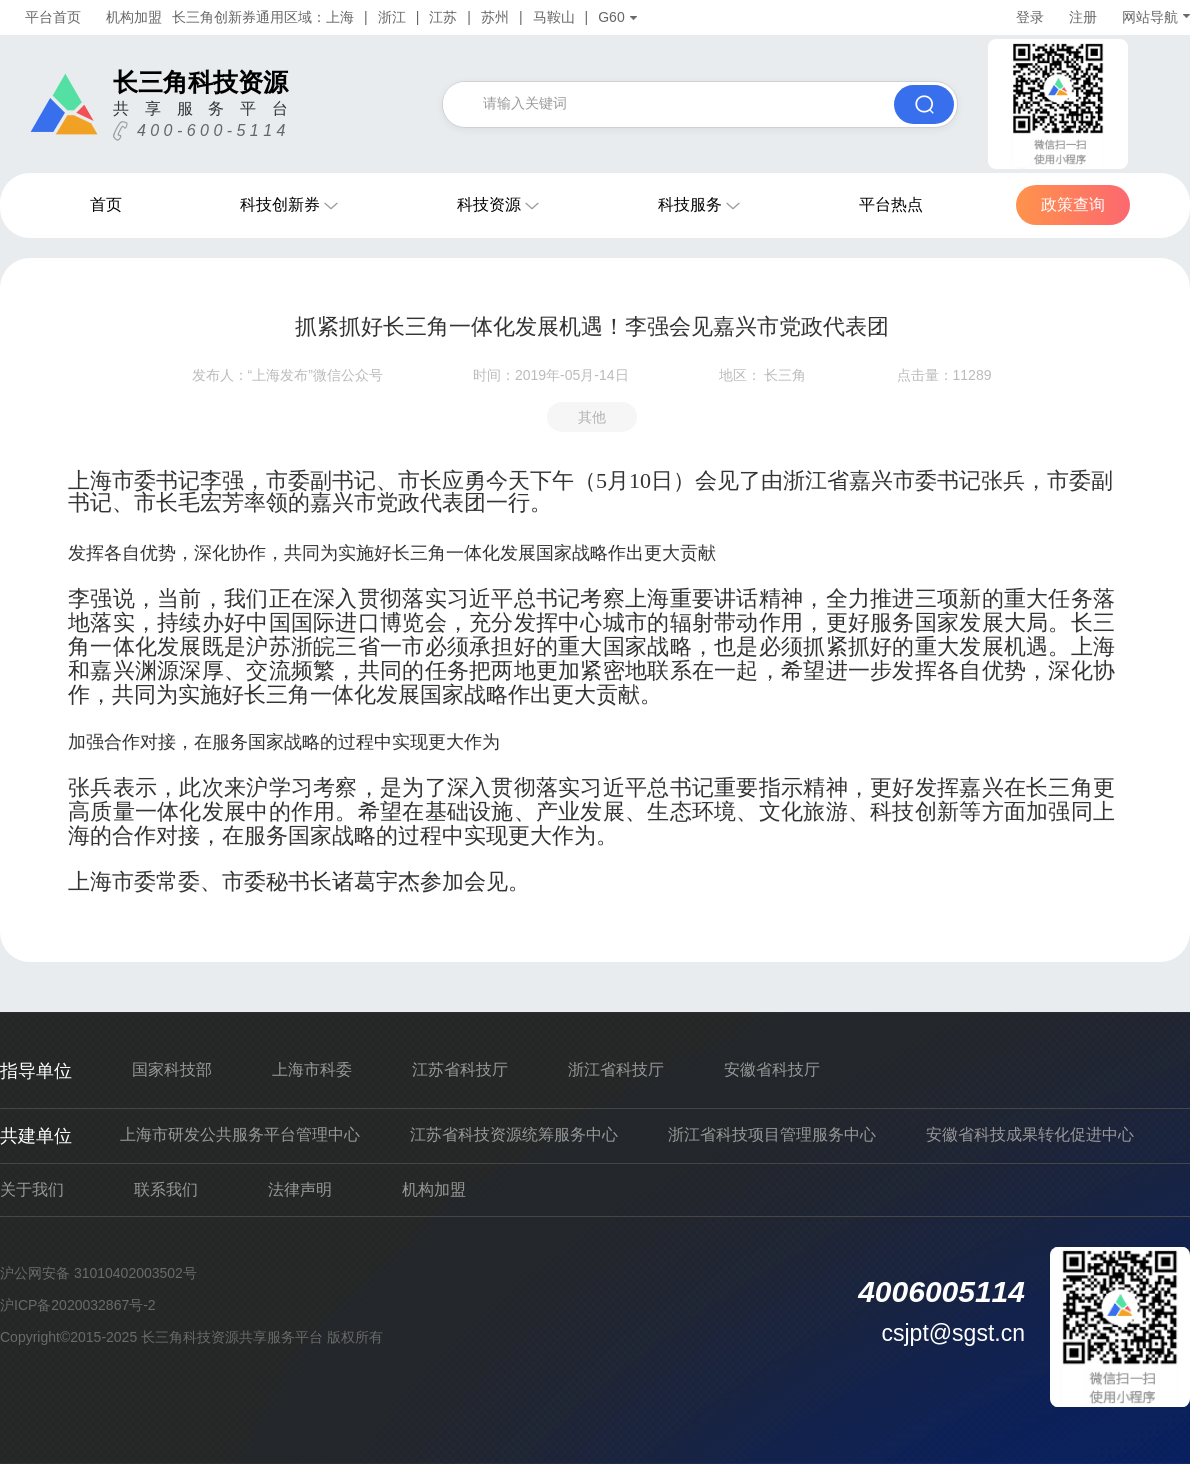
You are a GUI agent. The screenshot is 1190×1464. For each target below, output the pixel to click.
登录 (1030, 17)
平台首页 (53, 17)
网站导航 (1156, 17)
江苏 (443, 17)
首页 (106, 204)
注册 (1083, 17)
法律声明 (300, 1189)
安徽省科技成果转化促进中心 (1030, 1134)
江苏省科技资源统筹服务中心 (514, 1134)
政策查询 (1073, 204)
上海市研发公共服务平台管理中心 (240, 1134)
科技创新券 (280, 204)
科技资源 (489, 204)
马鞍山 (554, 17)
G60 (617, 17)
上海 (340, 17)
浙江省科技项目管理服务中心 (772, 1134)
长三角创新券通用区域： (249, 17)
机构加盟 (134, 17)
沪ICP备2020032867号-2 (78, 1305)
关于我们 (32, 1189)
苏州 (495, 17)
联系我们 (166, 1189)
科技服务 (690, 204)
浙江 (392, 17)
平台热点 (891, 204)
